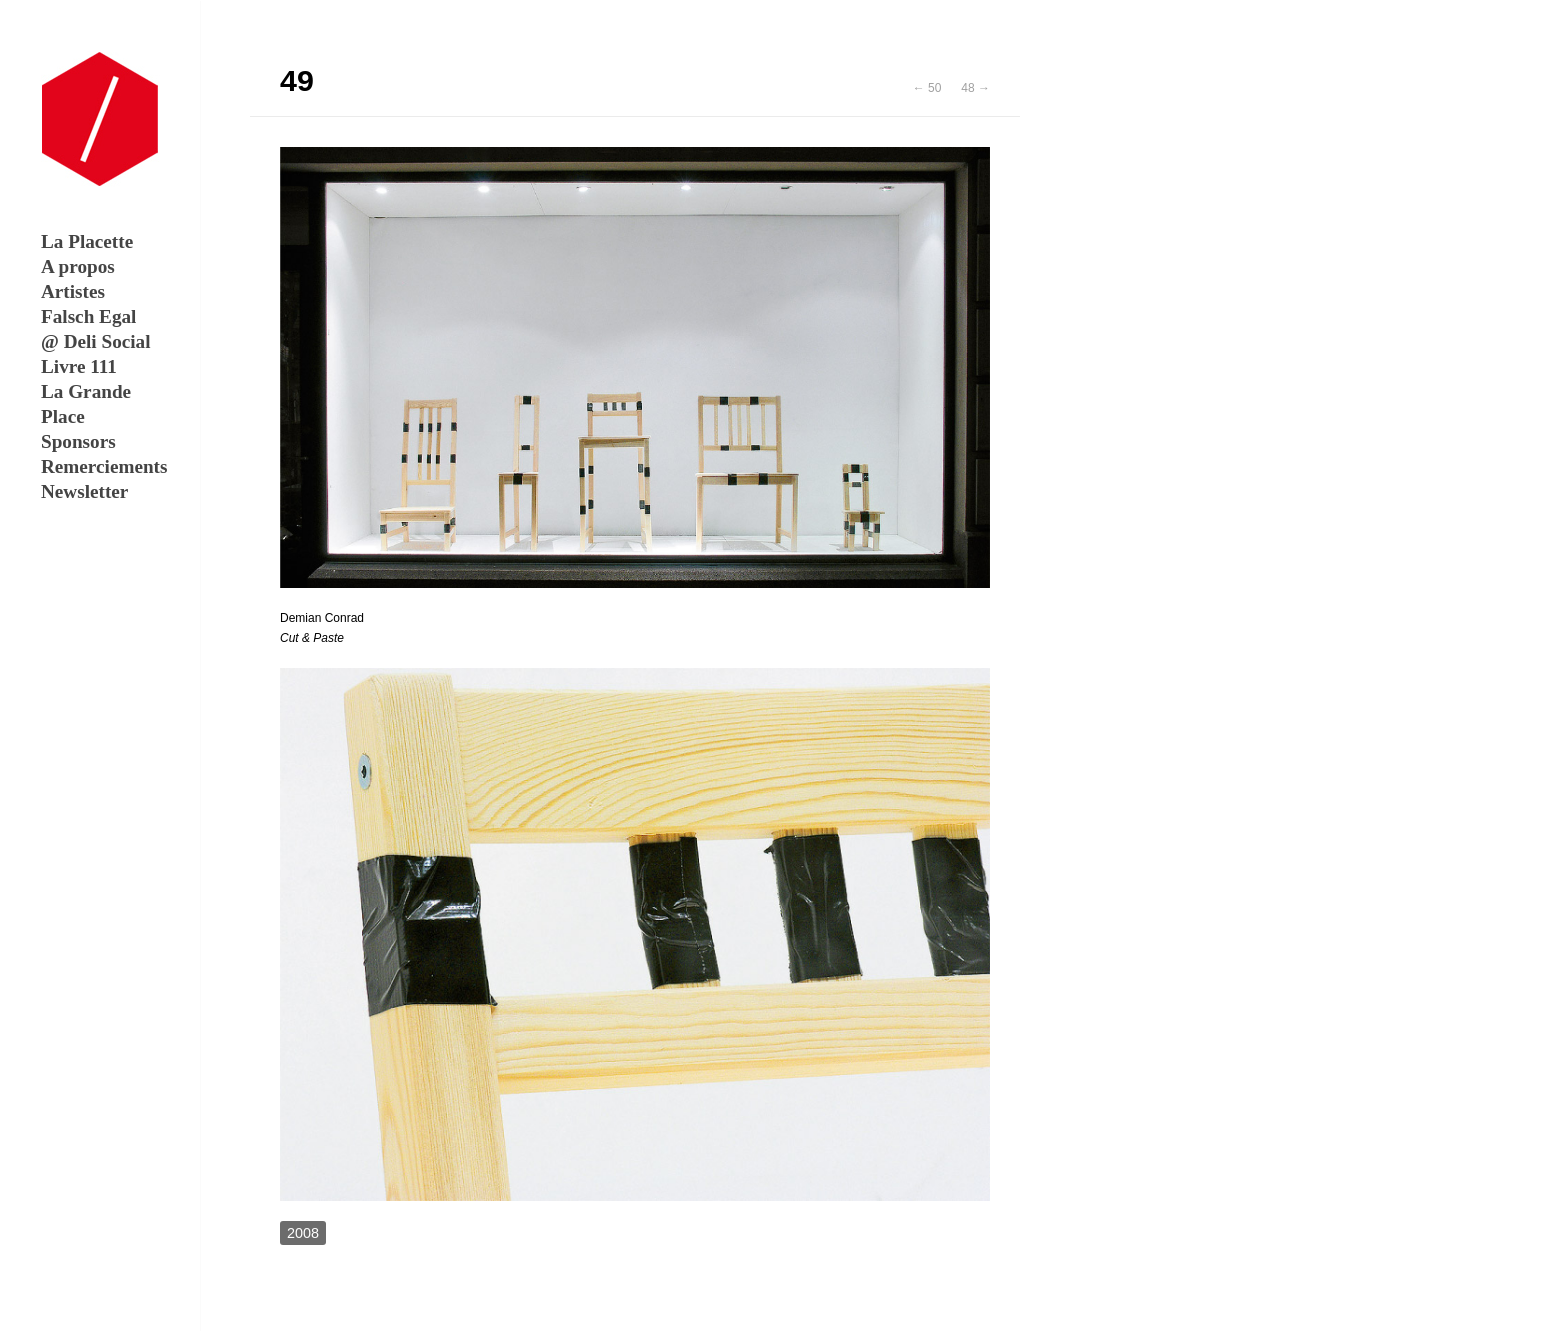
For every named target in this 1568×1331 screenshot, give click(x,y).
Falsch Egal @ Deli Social (96, 329)
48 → (975, 88)
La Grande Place (86, 404)
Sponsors (78, 441)
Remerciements (98, 466)
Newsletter (84, 491)
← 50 (927, 88)
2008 (303, 1233)
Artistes (73, 291)
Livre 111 (79, 366)
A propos (78, 266)
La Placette (87, 241)
